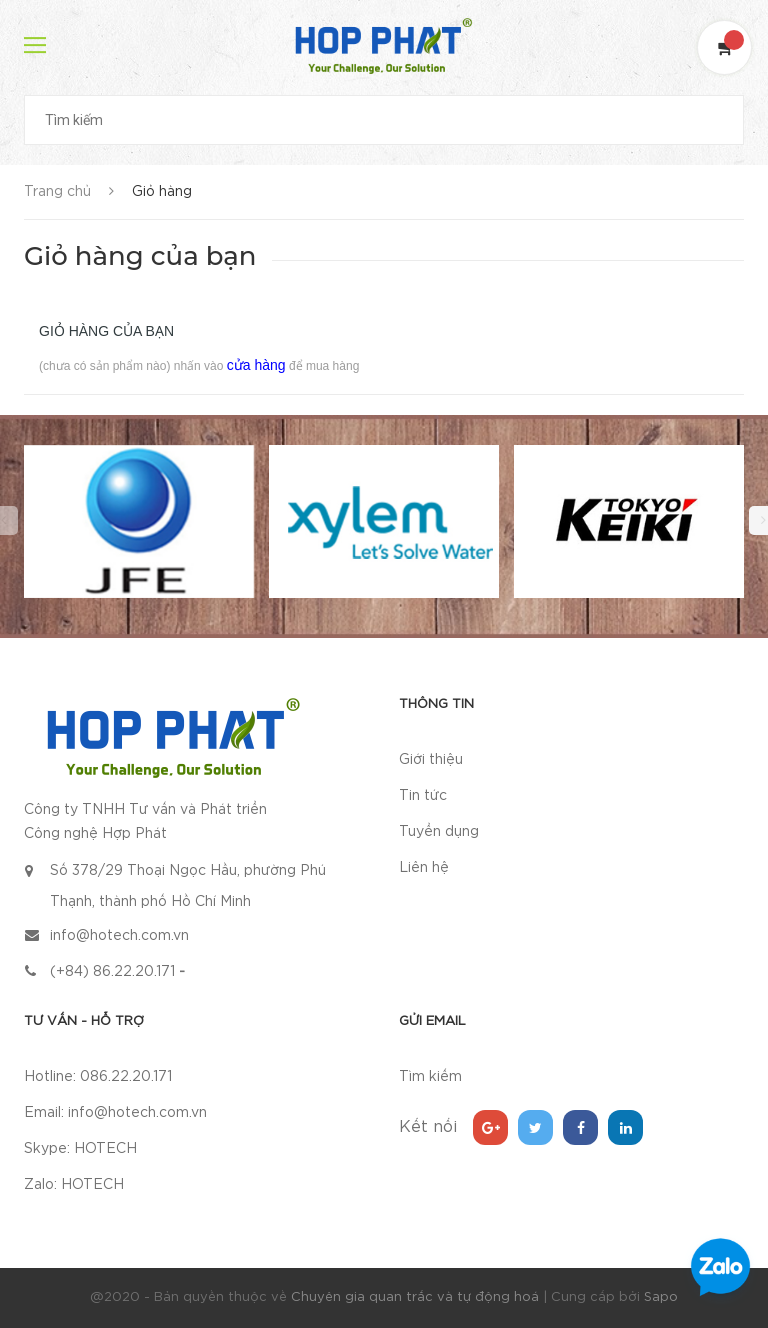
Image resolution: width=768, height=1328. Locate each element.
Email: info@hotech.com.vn (115, 1113)
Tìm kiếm (430, 1077)
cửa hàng (256, 365)
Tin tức (423, 796)
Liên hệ (424, 868)
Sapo (661, 1297)
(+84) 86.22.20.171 (112, 972)
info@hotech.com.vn (119, 936)
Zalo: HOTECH (74, 1185)
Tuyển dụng (439, 832)
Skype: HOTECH (80, 1149)
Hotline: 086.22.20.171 (98, 1077)
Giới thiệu (431, 760)
